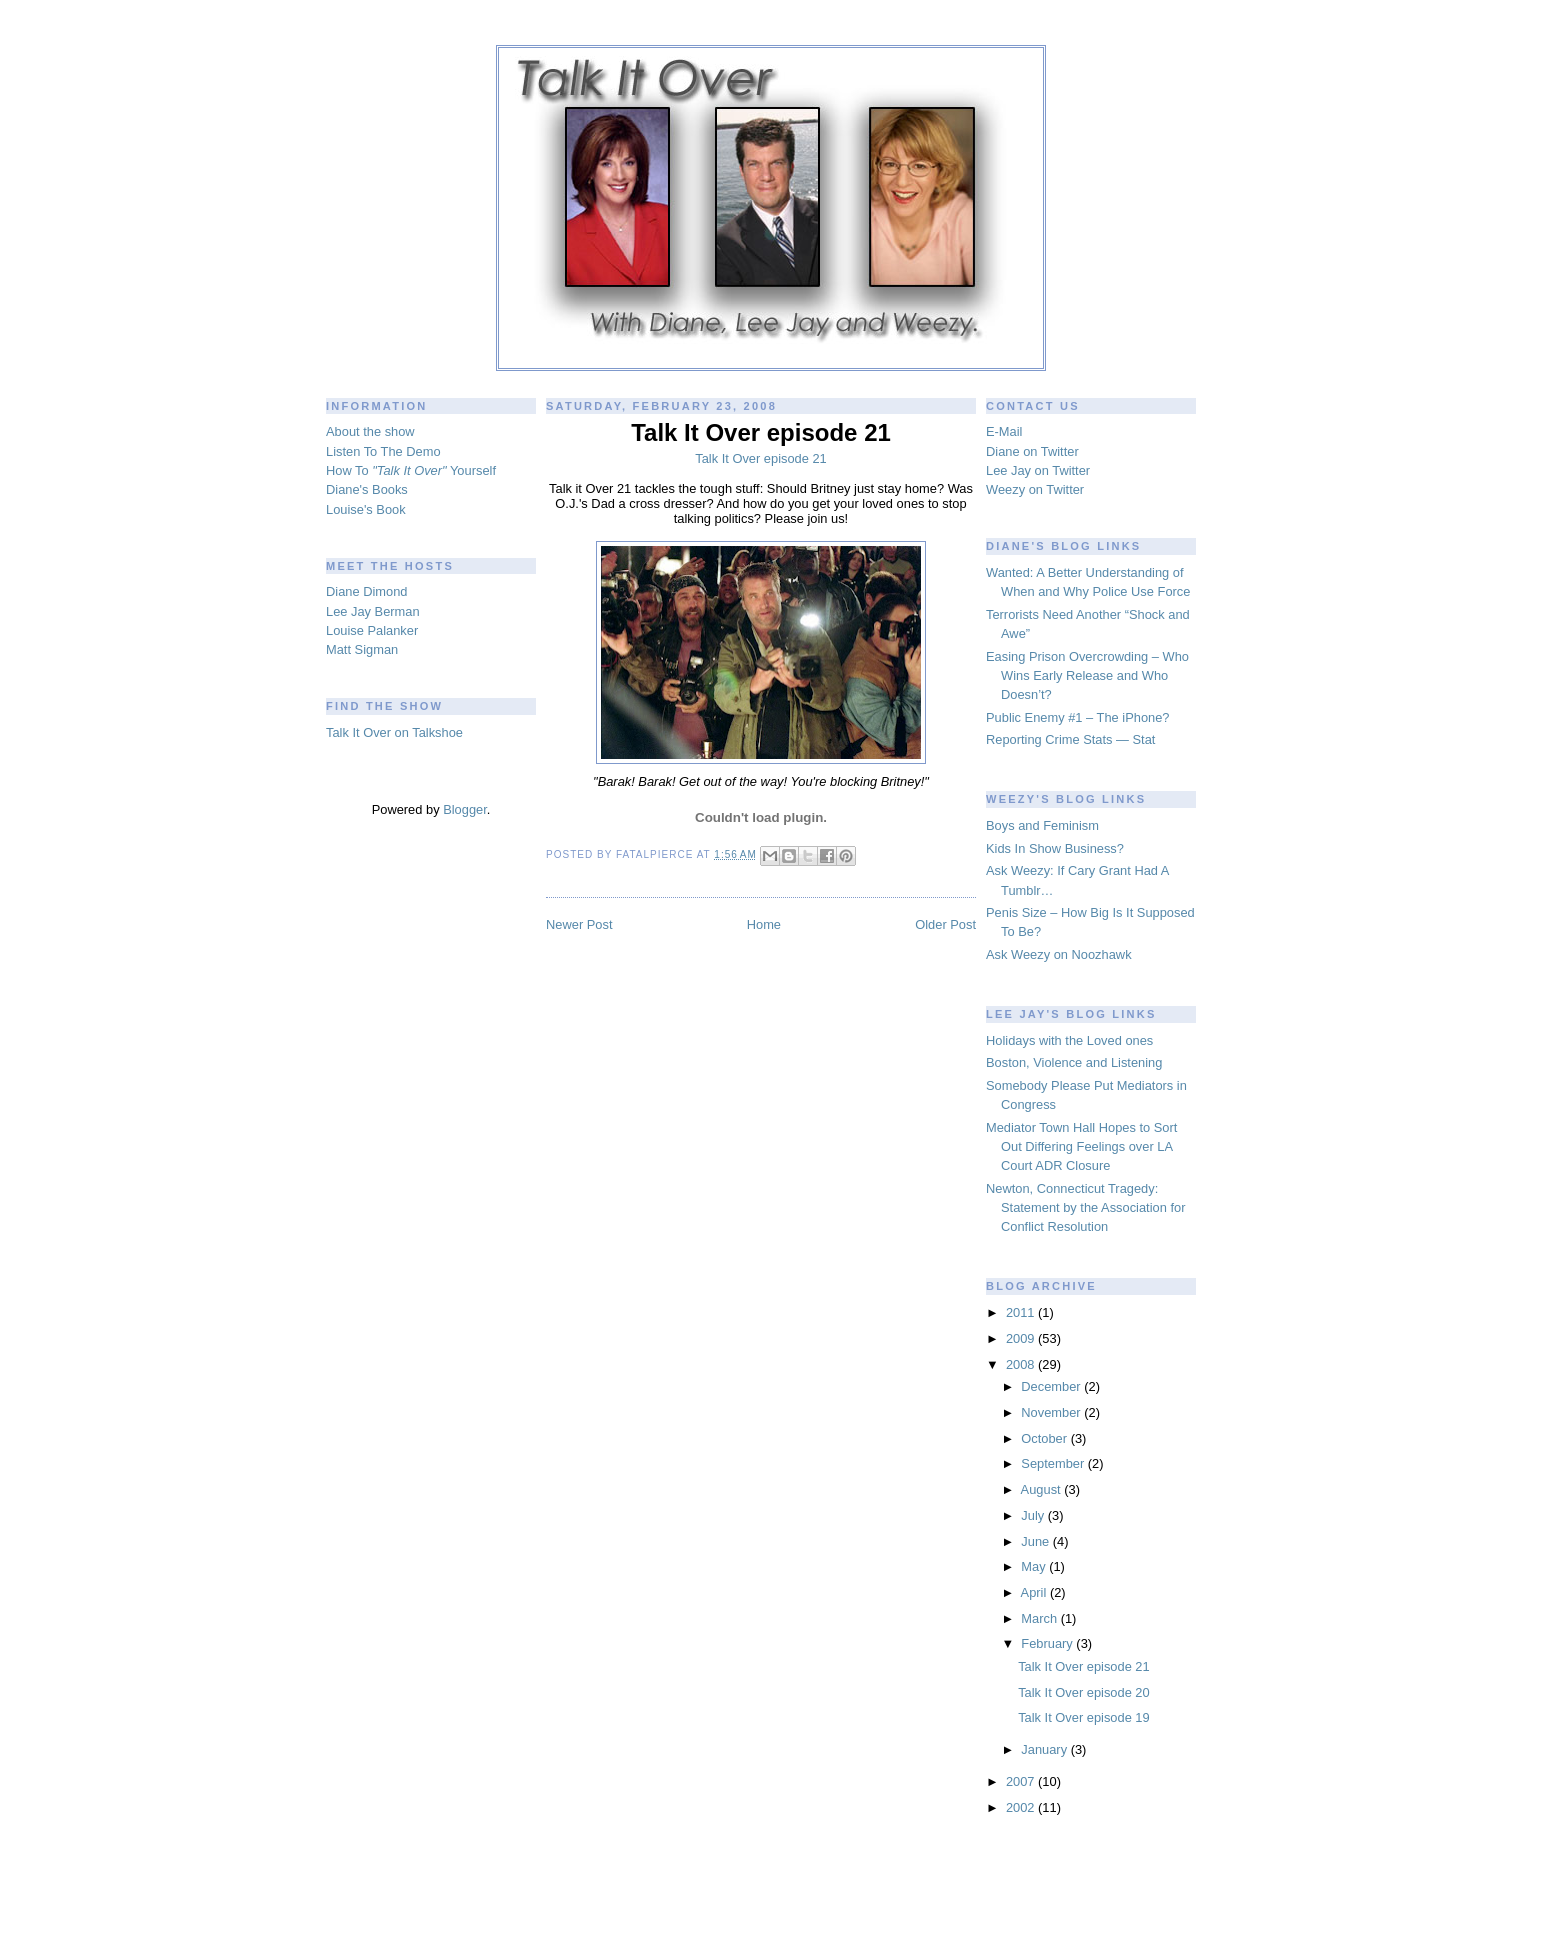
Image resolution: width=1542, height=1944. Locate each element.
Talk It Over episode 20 (1084, 1692)
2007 (1022, 1781)
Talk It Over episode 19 (1084, 1717)
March (1040, 1618)
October (1045, 1438)
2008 (1022, 1364)
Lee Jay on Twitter (1038, 470)
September (1054, 1463)
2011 (1022, 1312)
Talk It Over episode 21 (1084, 1666)
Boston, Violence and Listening (1074, 1062)
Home (764, 924)
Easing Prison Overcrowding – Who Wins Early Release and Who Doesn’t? (1087, 676)
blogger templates (771, 1922)
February (1048, 1643)
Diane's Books (367, 489)
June (1036, 1541)
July (1034, 1515)
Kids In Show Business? (1055, 848)
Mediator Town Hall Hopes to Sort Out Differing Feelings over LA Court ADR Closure (1081, 1147)
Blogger (465, 809)
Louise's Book (366, 509)
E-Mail (1004, 431)
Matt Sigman (362, 649)
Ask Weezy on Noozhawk (1059, 954)
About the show (370, 431)
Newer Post (579, 924)
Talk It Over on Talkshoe (394, 732)
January (1045, 1749)
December (1052, 1386)
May (1035, 1566)
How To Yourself (411, 470)
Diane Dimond (366, 591)
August (1043, 1489)
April (1035, 1592)
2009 (1022, 1338)
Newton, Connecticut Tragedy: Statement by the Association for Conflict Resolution (1085, 1208)
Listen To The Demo (383, 451)
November (1052, 1412)
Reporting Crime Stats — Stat (1070, 739)
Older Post (945, 924)
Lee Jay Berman (373, 611)
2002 (1022, 1807)
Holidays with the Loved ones (1069, 1040)
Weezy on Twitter (1035, 489)
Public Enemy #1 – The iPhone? (1078, 717)
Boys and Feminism (1042, 825)
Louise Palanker (372, 630)
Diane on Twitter (1032, 451)
